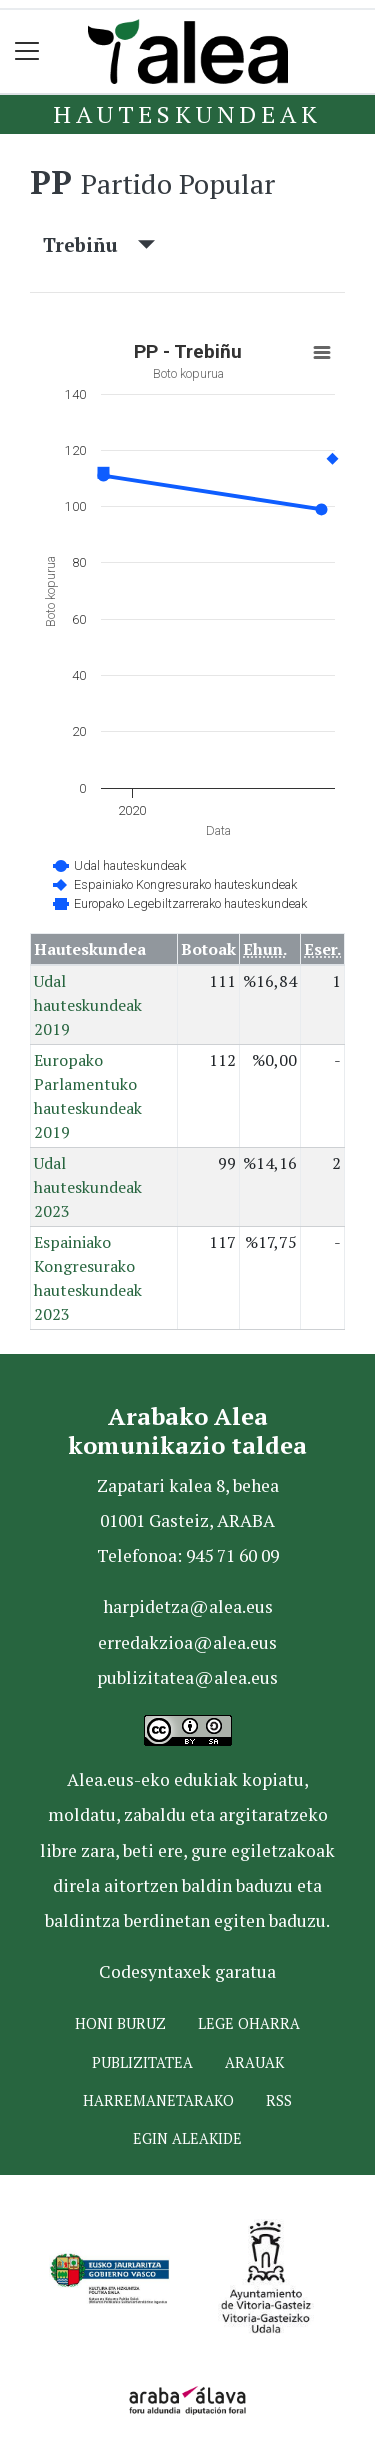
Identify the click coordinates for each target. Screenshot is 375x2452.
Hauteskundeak (187, 114)
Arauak (254, 2062)
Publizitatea (142, 2062)
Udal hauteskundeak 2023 (88, 1187)
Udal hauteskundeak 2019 (88, 1005)
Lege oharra (249, 2023)
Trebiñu (99, 244)
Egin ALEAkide (187, 2138)
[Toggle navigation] (27, 51)
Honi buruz (120, 2023)
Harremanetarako (158, 2100)
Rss (279, 2100)
